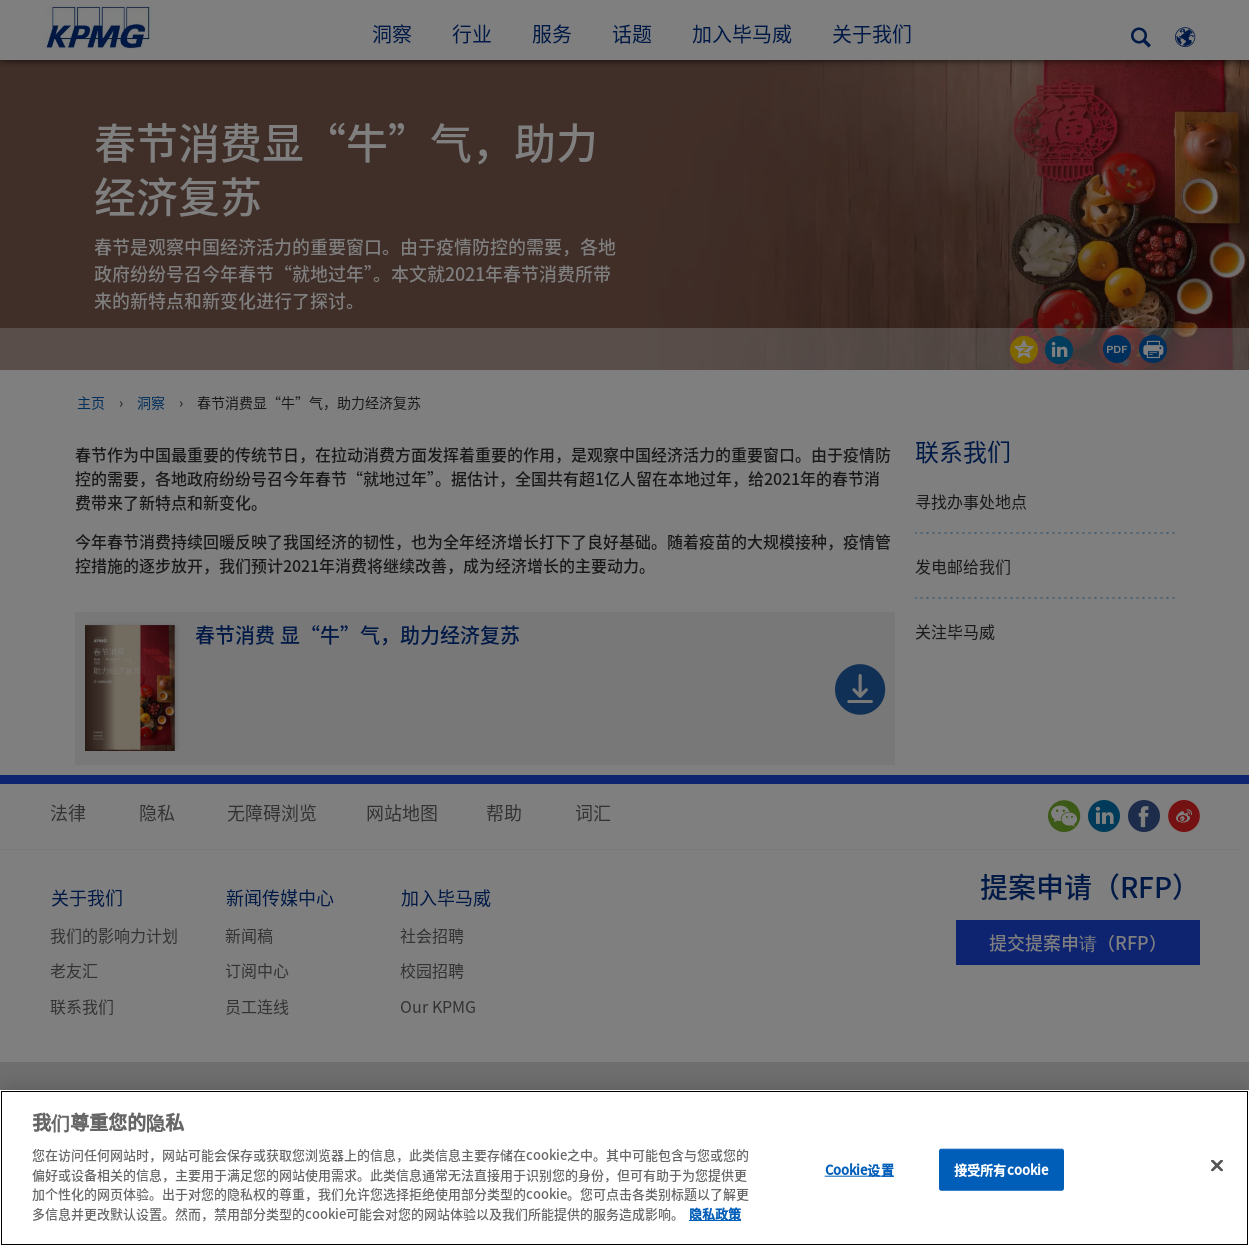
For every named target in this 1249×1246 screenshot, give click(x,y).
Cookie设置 (859, 1187)
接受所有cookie (1001, 1187)
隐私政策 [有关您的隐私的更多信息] (715, 1231)
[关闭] (1217, 1184)
